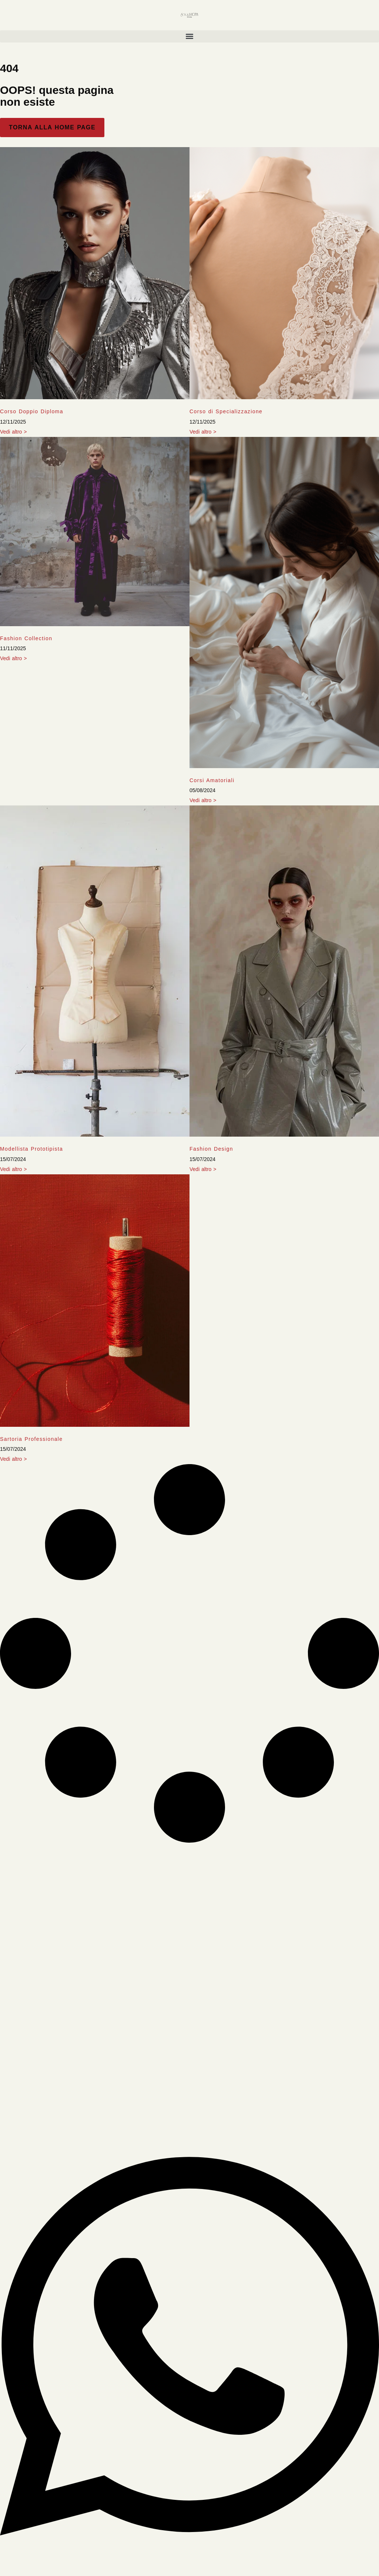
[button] (189, 36)
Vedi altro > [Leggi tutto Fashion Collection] (13, 658)
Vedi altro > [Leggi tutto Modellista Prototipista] (13, 1169)
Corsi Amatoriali (212, 780)
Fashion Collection (26, 638)
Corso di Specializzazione (226, 411)
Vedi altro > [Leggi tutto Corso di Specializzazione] (203, 432)
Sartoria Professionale (31, 1439)
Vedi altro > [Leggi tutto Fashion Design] (203, 1169)
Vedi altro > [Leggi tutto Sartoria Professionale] (13, 1459)
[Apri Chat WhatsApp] (189, 2560)
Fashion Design (211, 1149)
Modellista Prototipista (31, 1149)
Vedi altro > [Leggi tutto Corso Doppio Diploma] (13, 432)
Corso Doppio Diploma (31, 411)
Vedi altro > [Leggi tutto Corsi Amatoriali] (203, 800)
